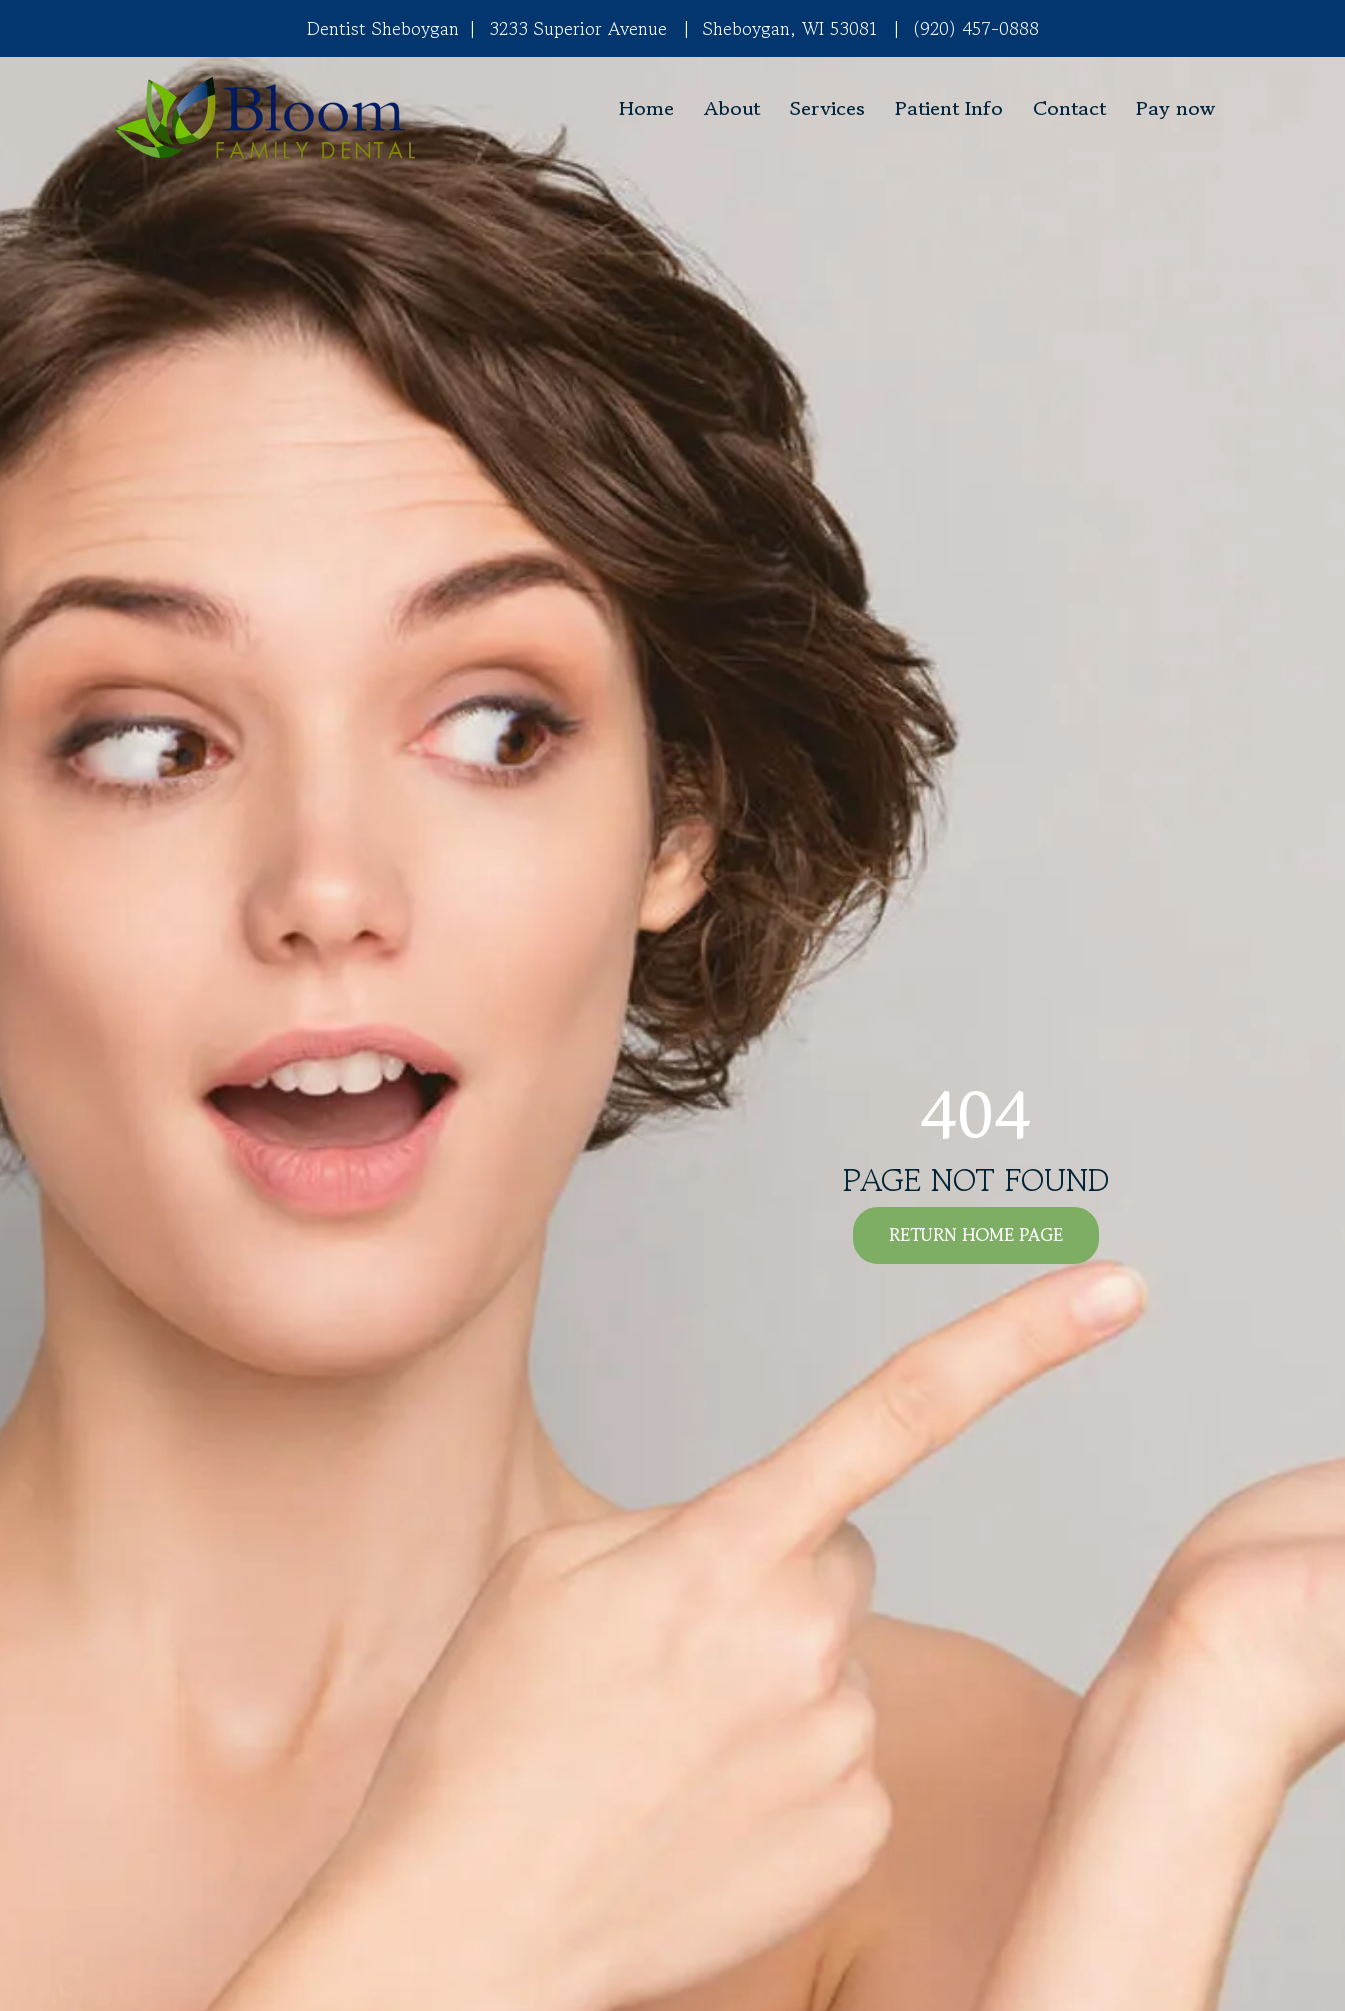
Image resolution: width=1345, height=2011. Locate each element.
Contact (1069, 108)
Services (827, 108)
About (732, 108)
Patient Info (949, 108)
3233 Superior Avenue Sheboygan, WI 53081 (668, 28)
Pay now (1176, 108)
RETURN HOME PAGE (976, 1234)
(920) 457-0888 (976, 28)
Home (646, 108)
